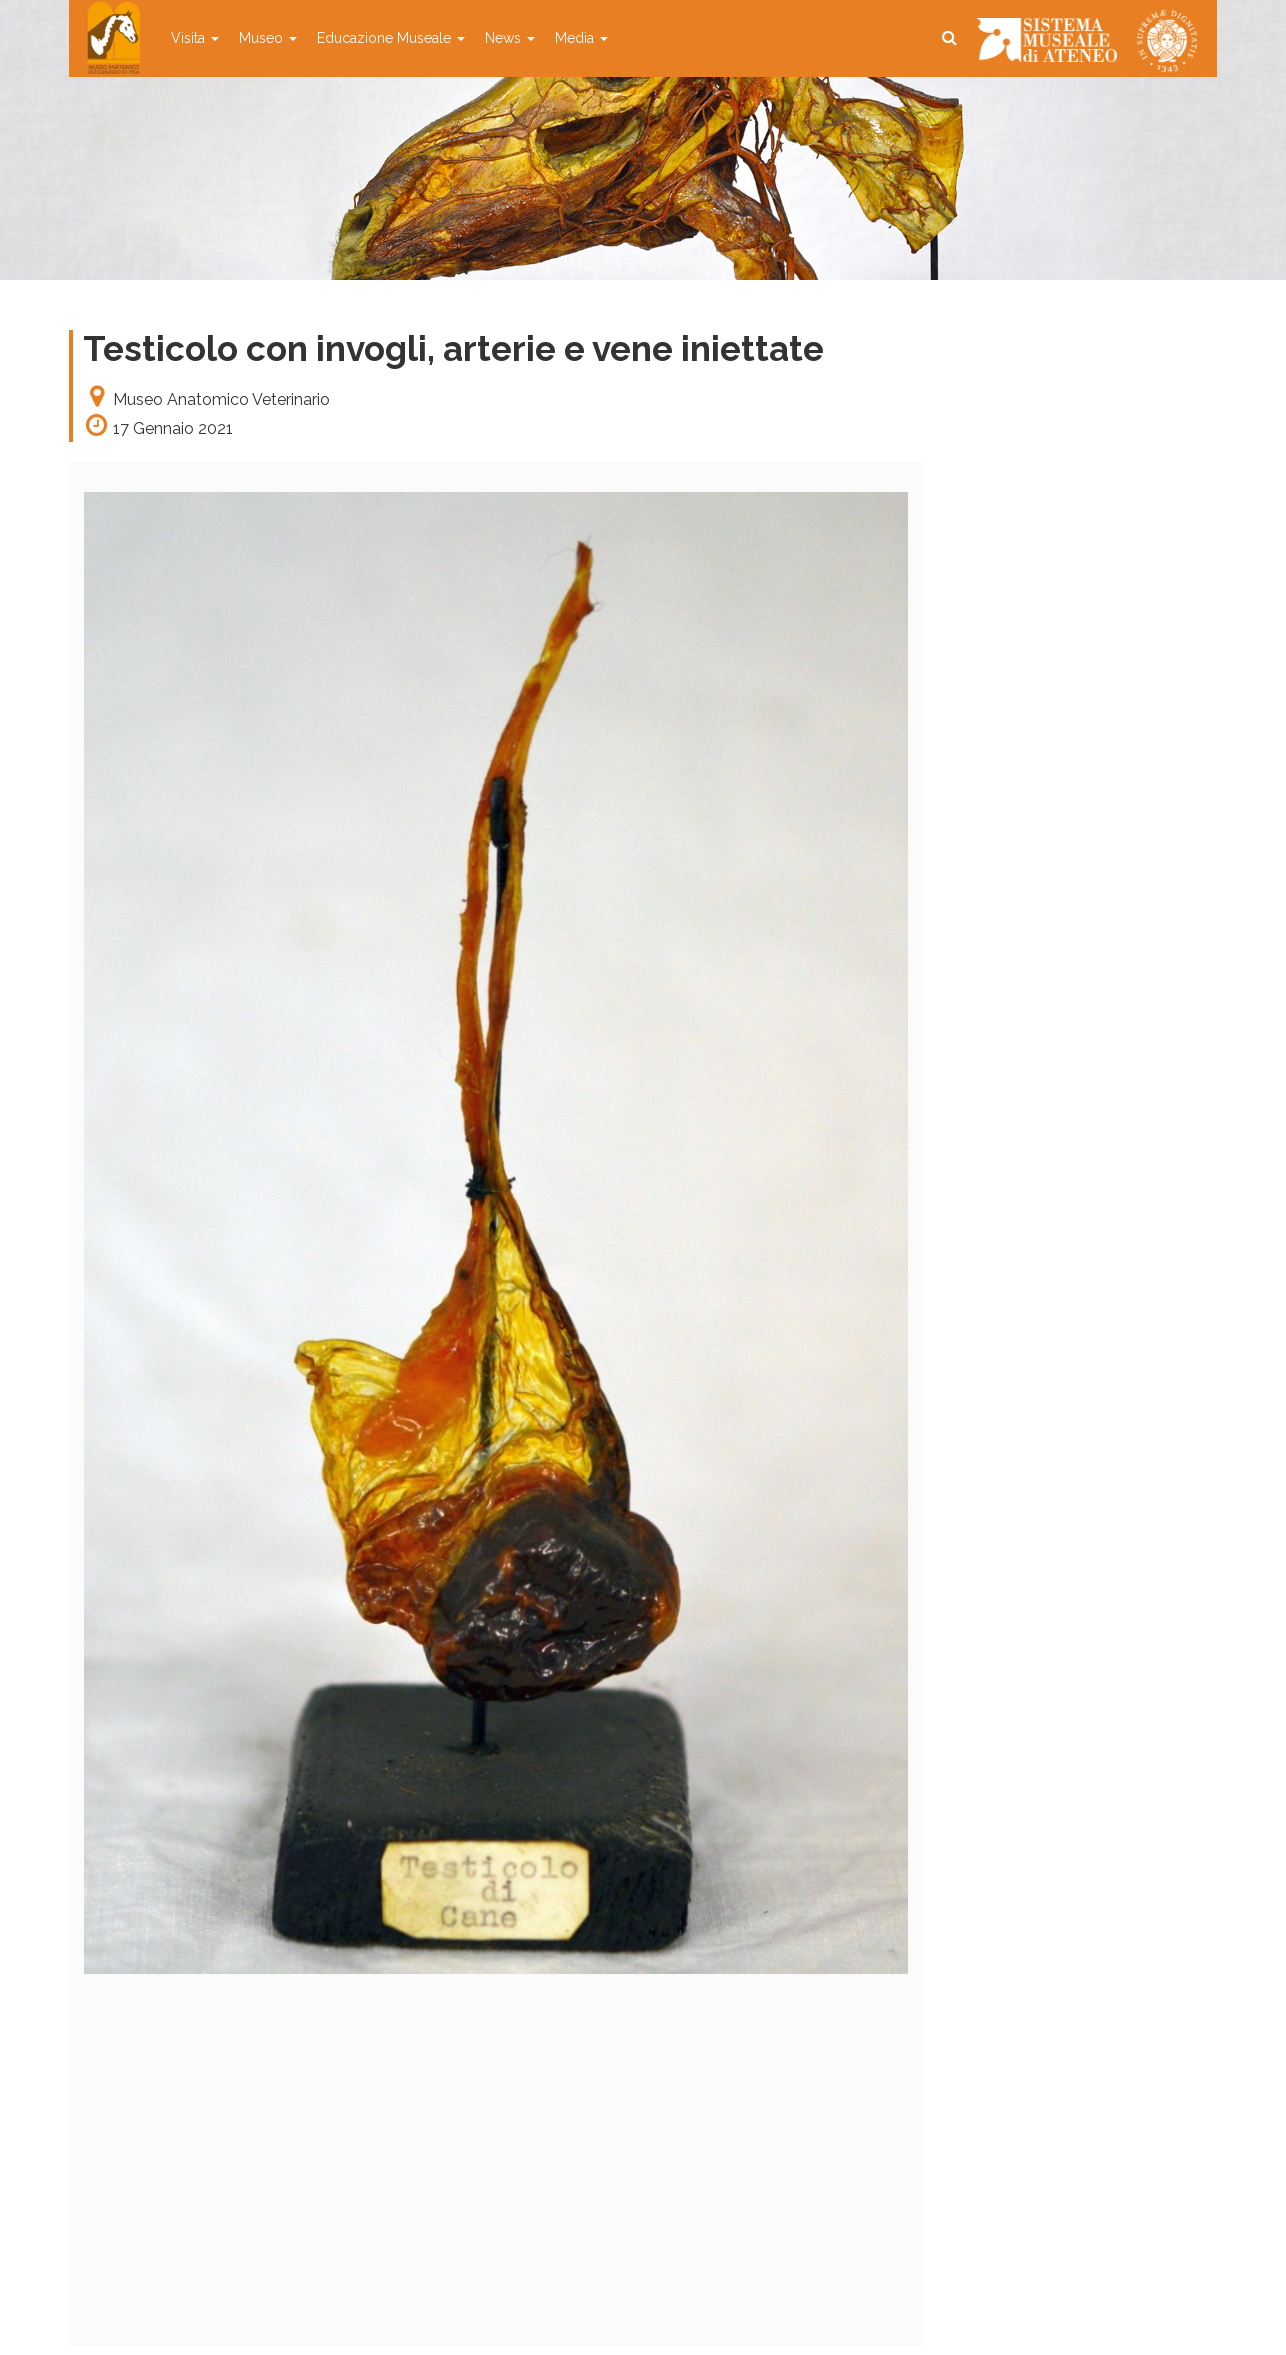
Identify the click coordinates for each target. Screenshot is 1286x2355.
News (510, 38)
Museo (268, 38)
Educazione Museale (391, 38)
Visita (195, 38)
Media (581, 38)
